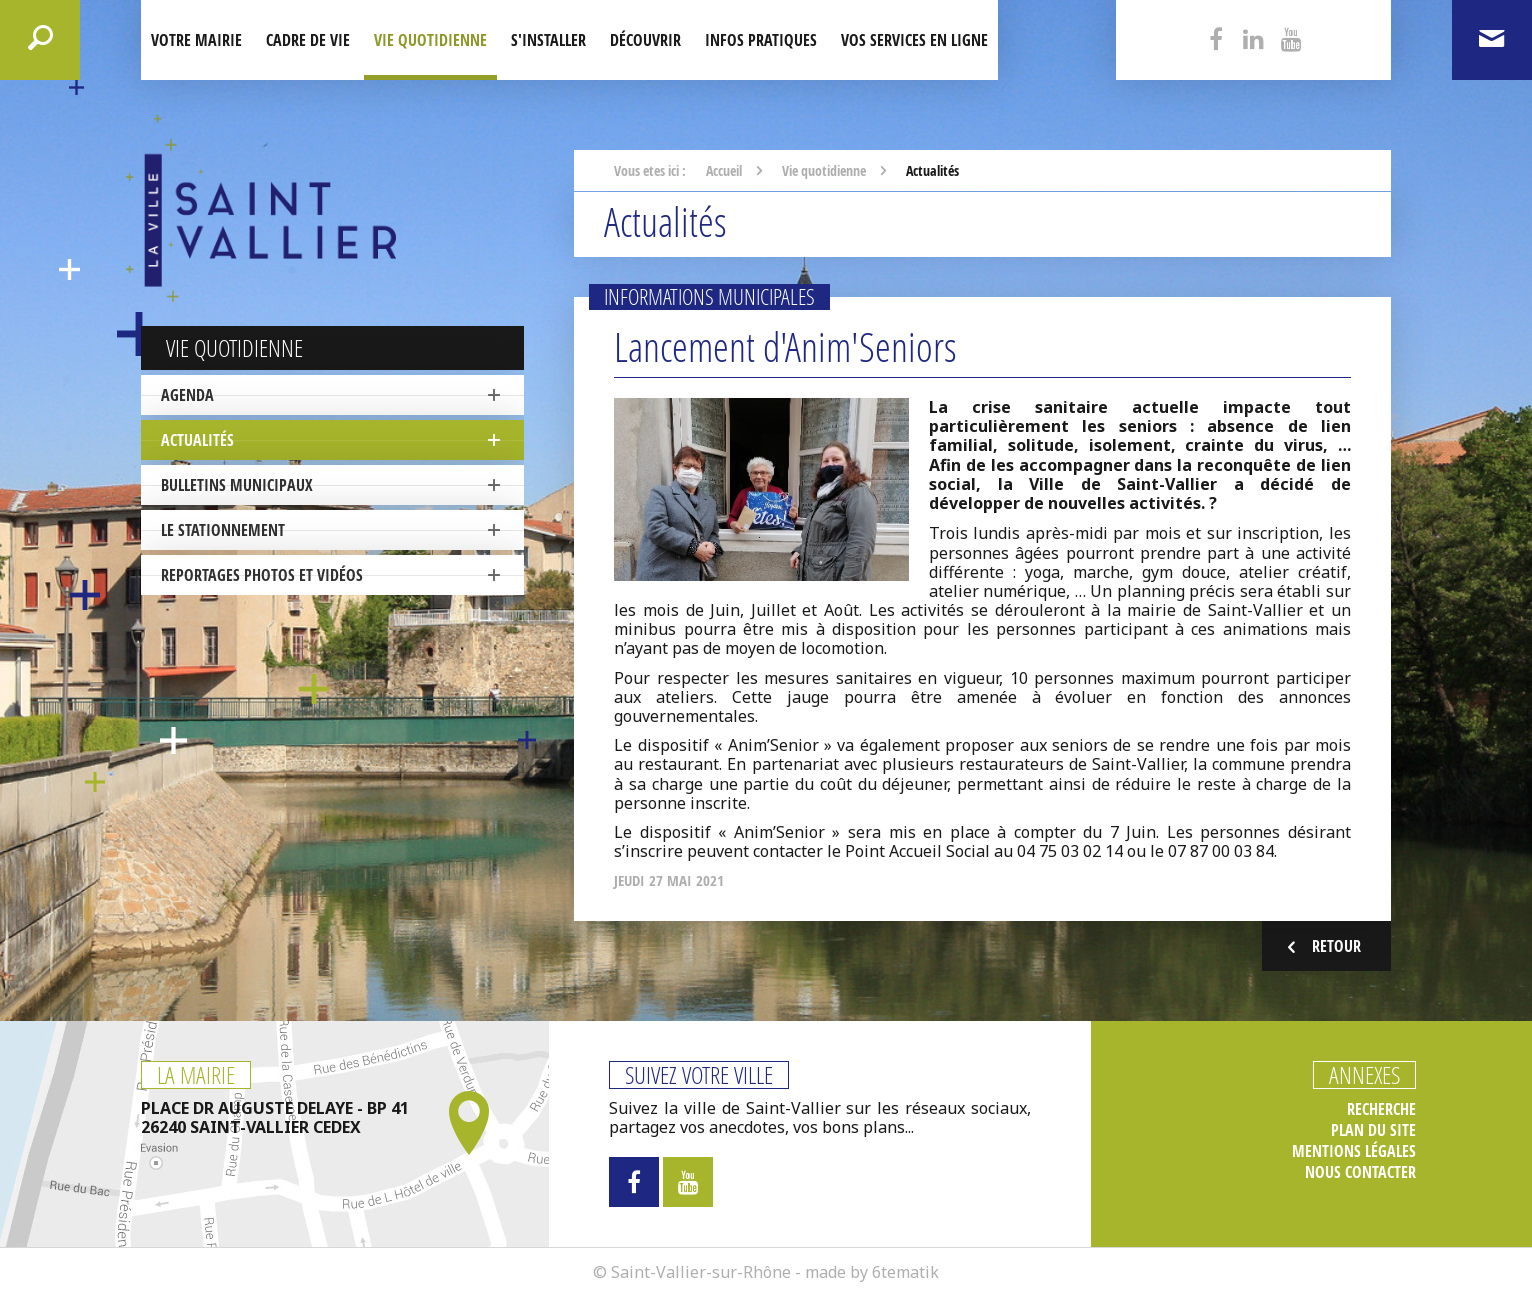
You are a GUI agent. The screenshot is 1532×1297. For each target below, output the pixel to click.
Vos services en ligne (914, 40)
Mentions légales (1354, 1151)
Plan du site (1373, 1130)
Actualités (197, 440)
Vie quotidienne (430, 40)
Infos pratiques (761, 40)
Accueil (724, 170)
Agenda (187, 395)
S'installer (548, 40)
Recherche (1381, 1109)
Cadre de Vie (308, 40)
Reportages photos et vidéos (262, 575)
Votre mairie (196, 40)
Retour (1321, 946)
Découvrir (645, 40)
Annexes (1364, 1075)
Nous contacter (1360, 1172)
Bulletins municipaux (237, 485)
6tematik (905, 1272)
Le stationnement (223, 530)
